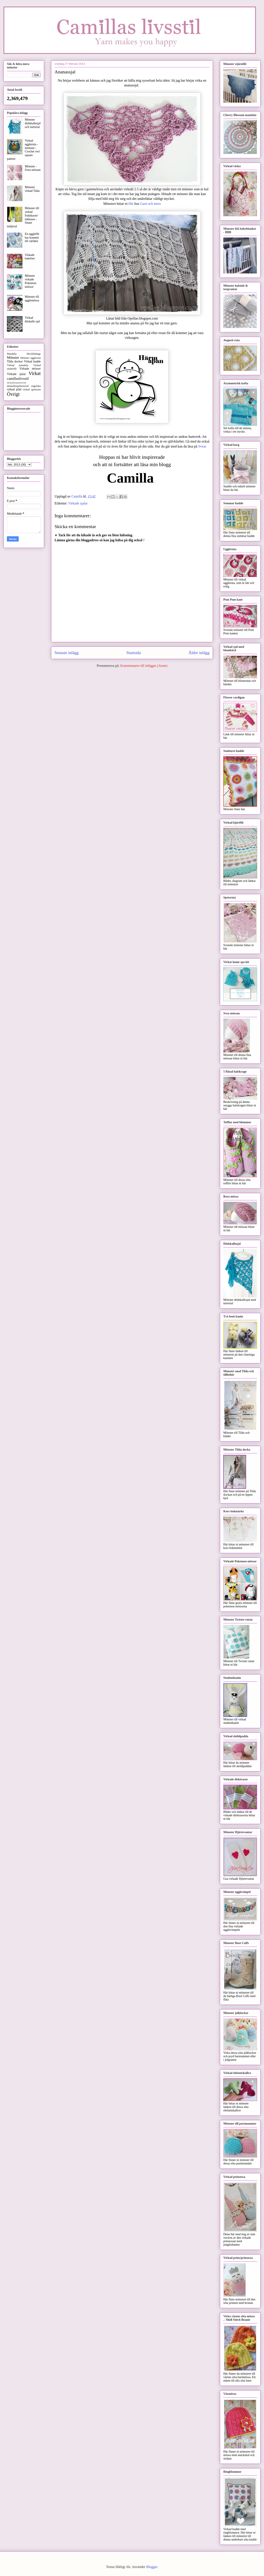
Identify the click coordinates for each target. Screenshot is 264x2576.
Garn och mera (150, 203)
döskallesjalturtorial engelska (24, 386)
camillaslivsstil (18, 379)
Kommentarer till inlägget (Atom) (143, 665)
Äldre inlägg (199, 652)
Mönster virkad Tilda (32, 189)
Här (131, 203)
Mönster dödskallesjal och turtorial (33, 123)
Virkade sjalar (77, 503)
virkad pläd (14, 389)
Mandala (11, 353)
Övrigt (13, 394)
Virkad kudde (32, 361)
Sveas (202, 446)
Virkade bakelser (30, 256)
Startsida (133, 652)
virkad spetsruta (32, 389)
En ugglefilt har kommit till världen (32, 237)
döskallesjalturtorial (16, 382)
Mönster (13, 358)
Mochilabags (34, 353)
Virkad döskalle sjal (32, 319)
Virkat (35, 373)
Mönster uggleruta (30, 357)
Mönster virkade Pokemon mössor (30, 281)
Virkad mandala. (18, 365)
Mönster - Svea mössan (33, 168)
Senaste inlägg (67, 652)
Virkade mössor (30, 368)
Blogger (151, 2567)
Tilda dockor (15, 361)
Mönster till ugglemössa (32, 298)
